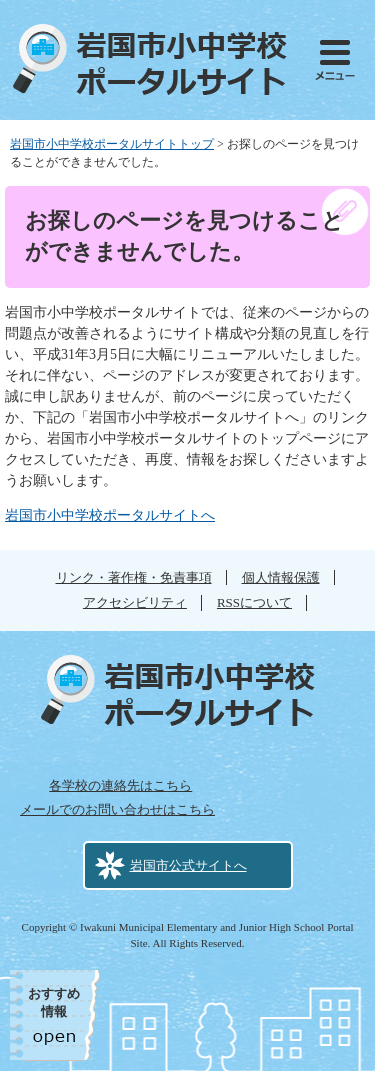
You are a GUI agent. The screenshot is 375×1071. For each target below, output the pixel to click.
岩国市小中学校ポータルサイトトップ (112, 144)
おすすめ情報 (54, 1002)
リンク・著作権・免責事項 (134, 577)
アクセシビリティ (135, 602)
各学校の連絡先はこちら (120, 785)
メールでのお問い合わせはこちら (117, 809)
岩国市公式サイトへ (188, 865)
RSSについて (254, 602)
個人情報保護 (281, 577)
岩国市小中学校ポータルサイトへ (110, 515)
